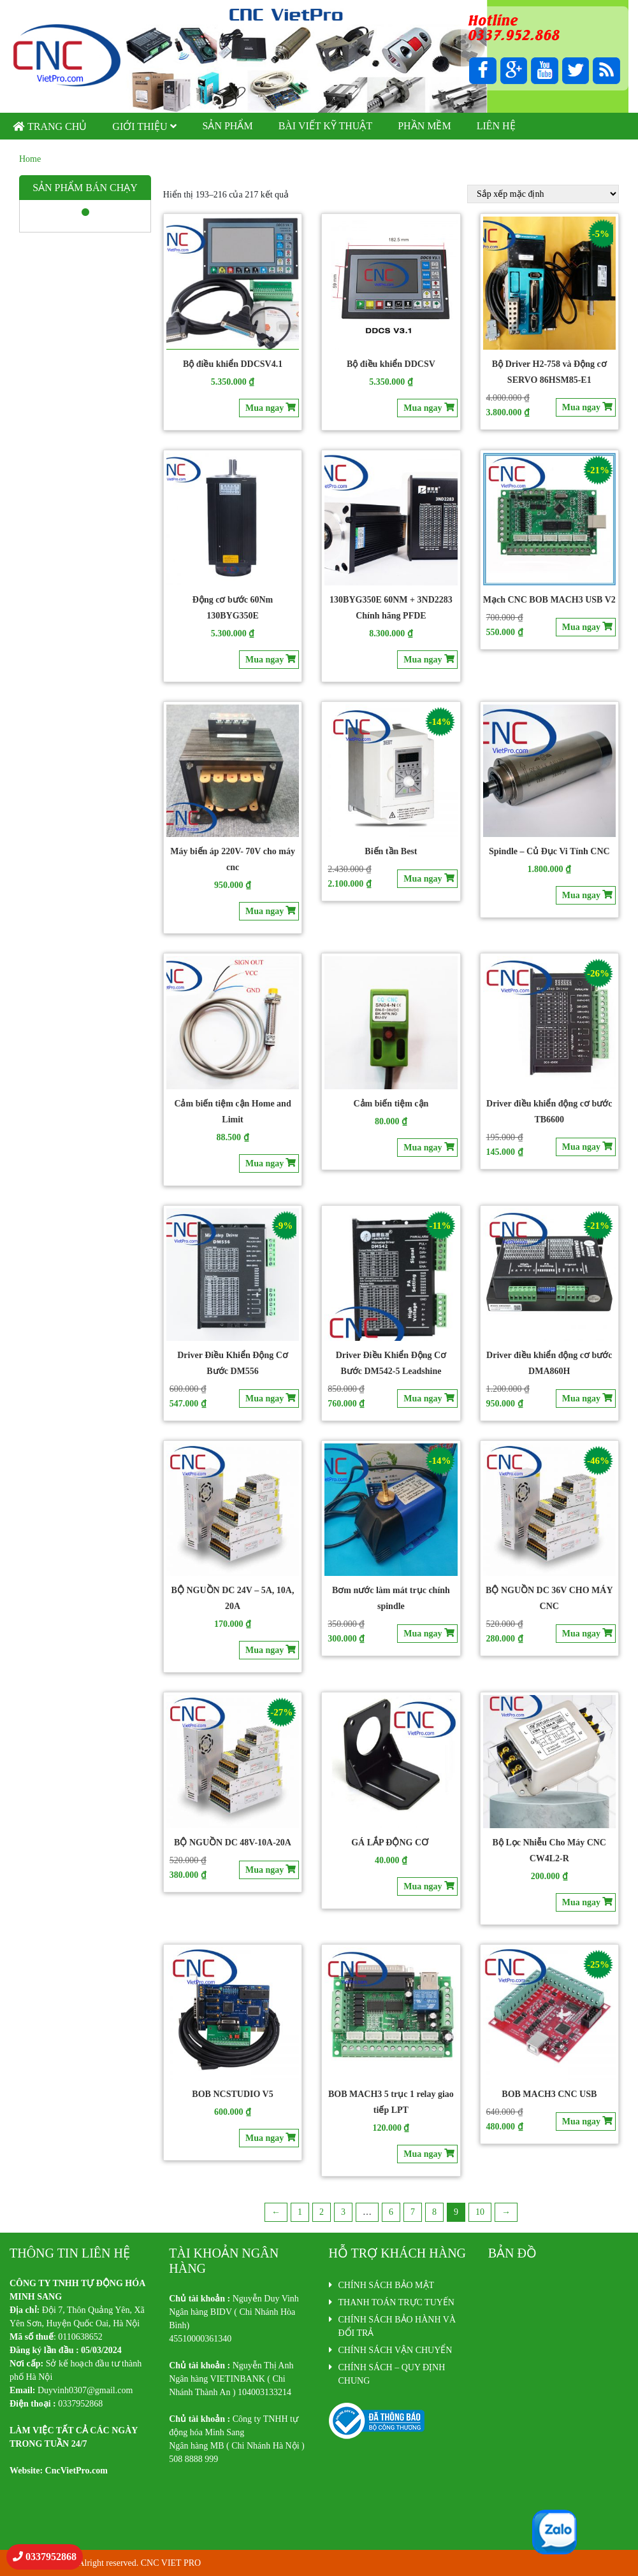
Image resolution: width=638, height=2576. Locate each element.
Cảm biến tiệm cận (390, 1103)
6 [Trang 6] (391, 2212)
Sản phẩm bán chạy (85, 187)
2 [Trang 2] (321, 2212)
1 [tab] (85, 212)
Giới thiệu (139, 126)
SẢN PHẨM (227, 125)
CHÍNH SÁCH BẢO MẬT (386, 2285)
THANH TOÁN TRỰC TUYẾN (396, 2302)
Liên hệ (496, 125)
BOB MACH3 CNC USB (549, 2094)
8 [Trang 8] (434, 2212)
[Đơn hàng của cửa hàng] (543, 194)
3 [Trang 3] (343, 2212)
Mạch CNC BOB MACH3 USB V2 (549, 600)
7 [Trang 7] (412, 2212)
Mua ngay (264, 408)
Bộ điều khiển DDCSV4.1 (232, 364)
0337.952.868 (513, 33)
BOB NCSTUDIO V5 (232, 2094)
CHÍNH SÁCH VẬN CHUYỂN (395, 2350)
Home (30, 159)
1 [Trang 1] (300, 2212)
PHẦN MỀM (424, 125)
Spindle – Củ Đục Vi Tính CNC (549, 851)
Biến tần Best (391, 851)
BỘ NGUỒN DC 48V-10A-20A (232, 1842)
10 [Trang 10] (479, 2212)
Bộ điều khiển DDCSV (391, 364)
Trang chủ (57, 126)
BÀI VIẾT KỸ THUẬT (326, 125)
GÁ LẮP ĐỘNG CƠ (390, 1842)
